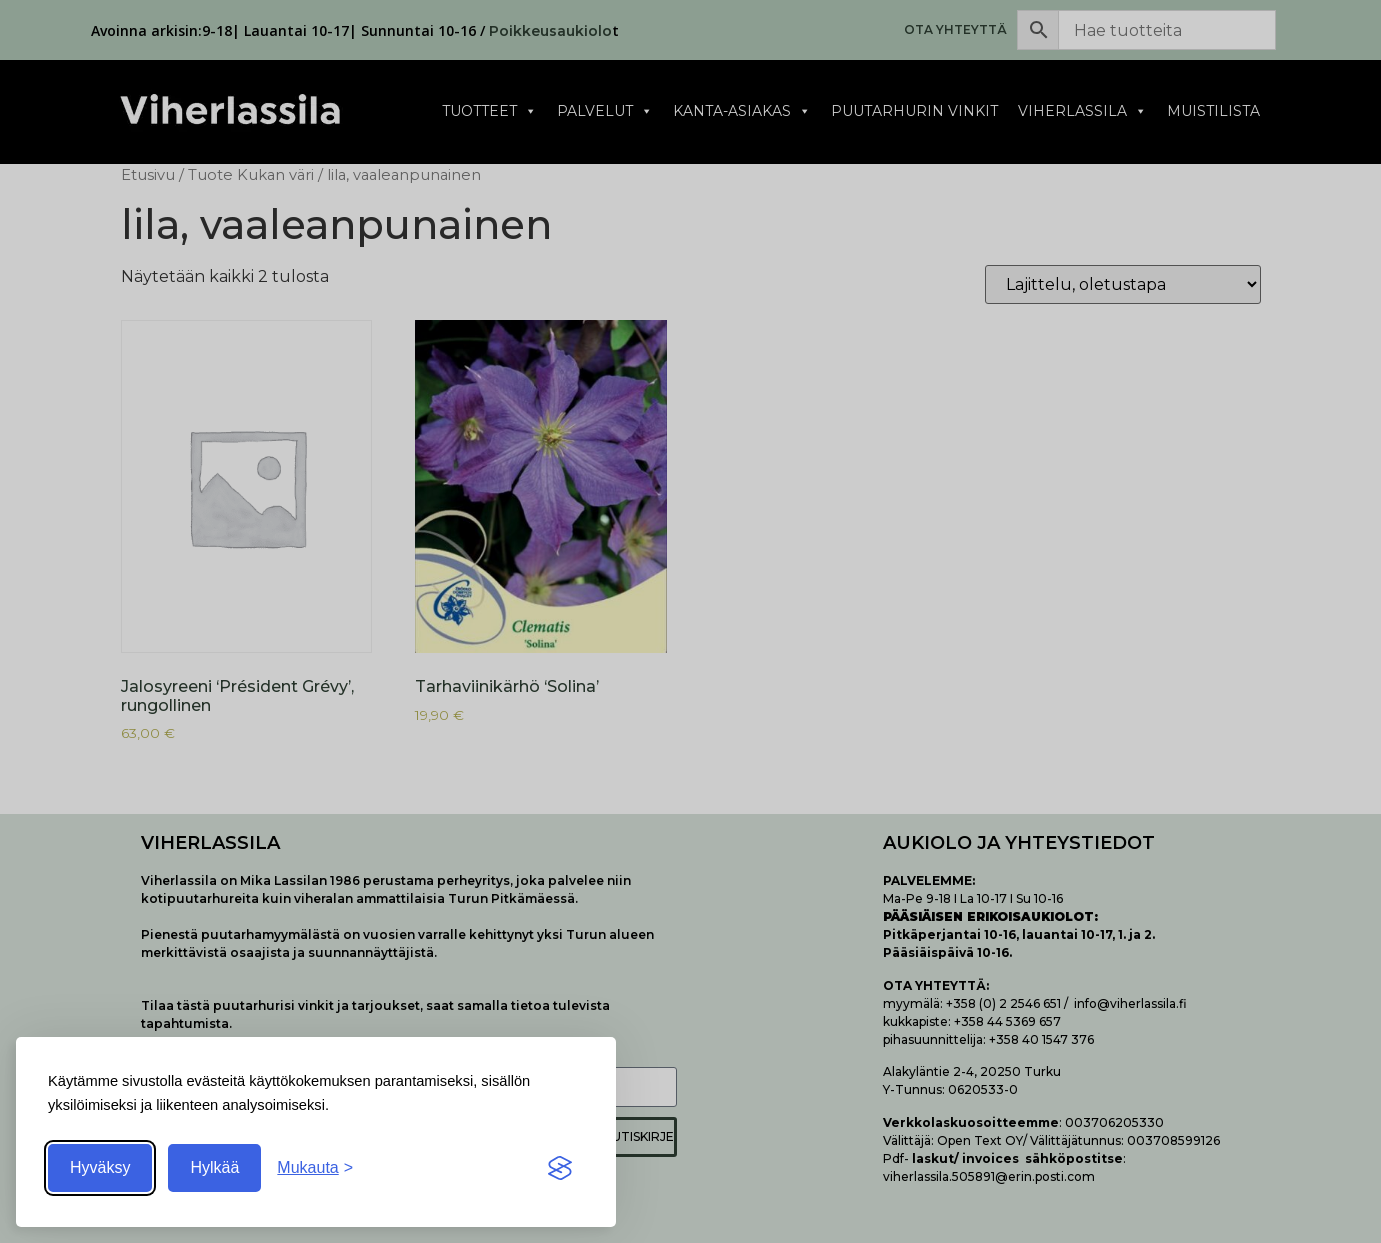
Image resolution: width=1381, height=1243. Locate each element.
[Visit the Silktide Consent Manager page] (560, 1168)
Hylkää (214, 1167)
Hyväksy (100, 1167)
